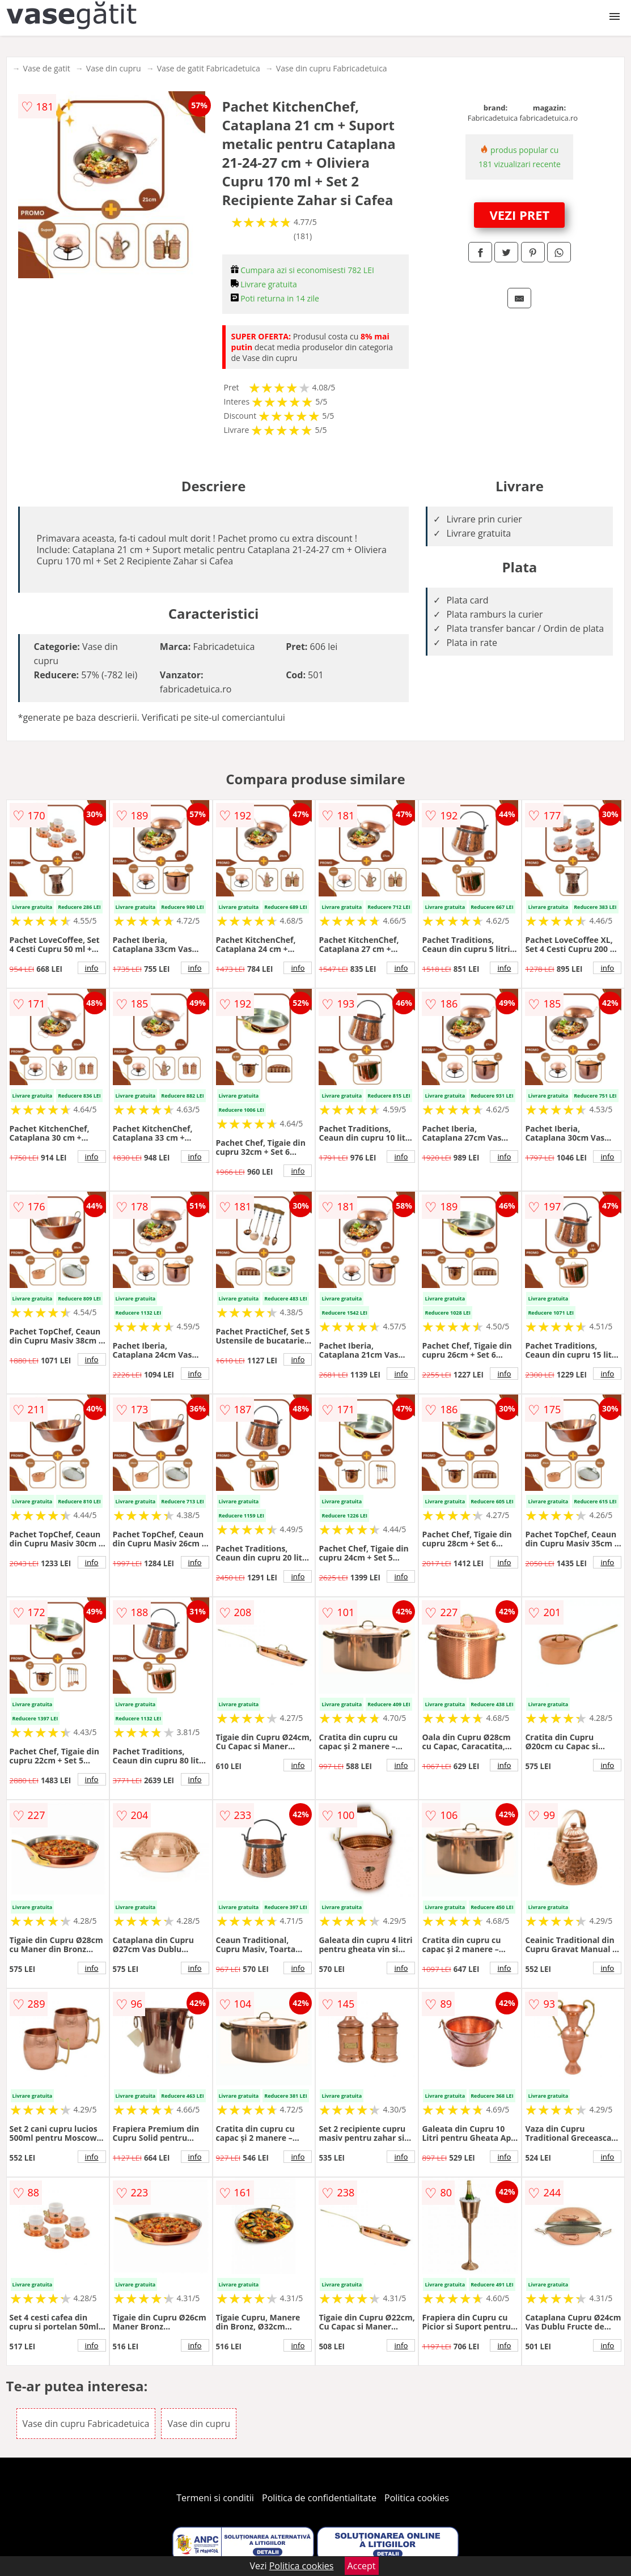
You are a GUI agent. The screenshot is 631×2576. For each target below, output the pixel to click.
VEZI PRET (520, 214)
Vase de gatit (46, 68)
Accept (362, 2566)
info (92, 968)
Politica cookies (416, 2498)
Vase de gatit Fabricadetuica (208, 68)
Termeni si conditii (215, 2498)
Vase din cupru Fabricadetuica (331, 68)
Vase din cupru (113, 68)
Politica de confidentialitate (319, 2498)
